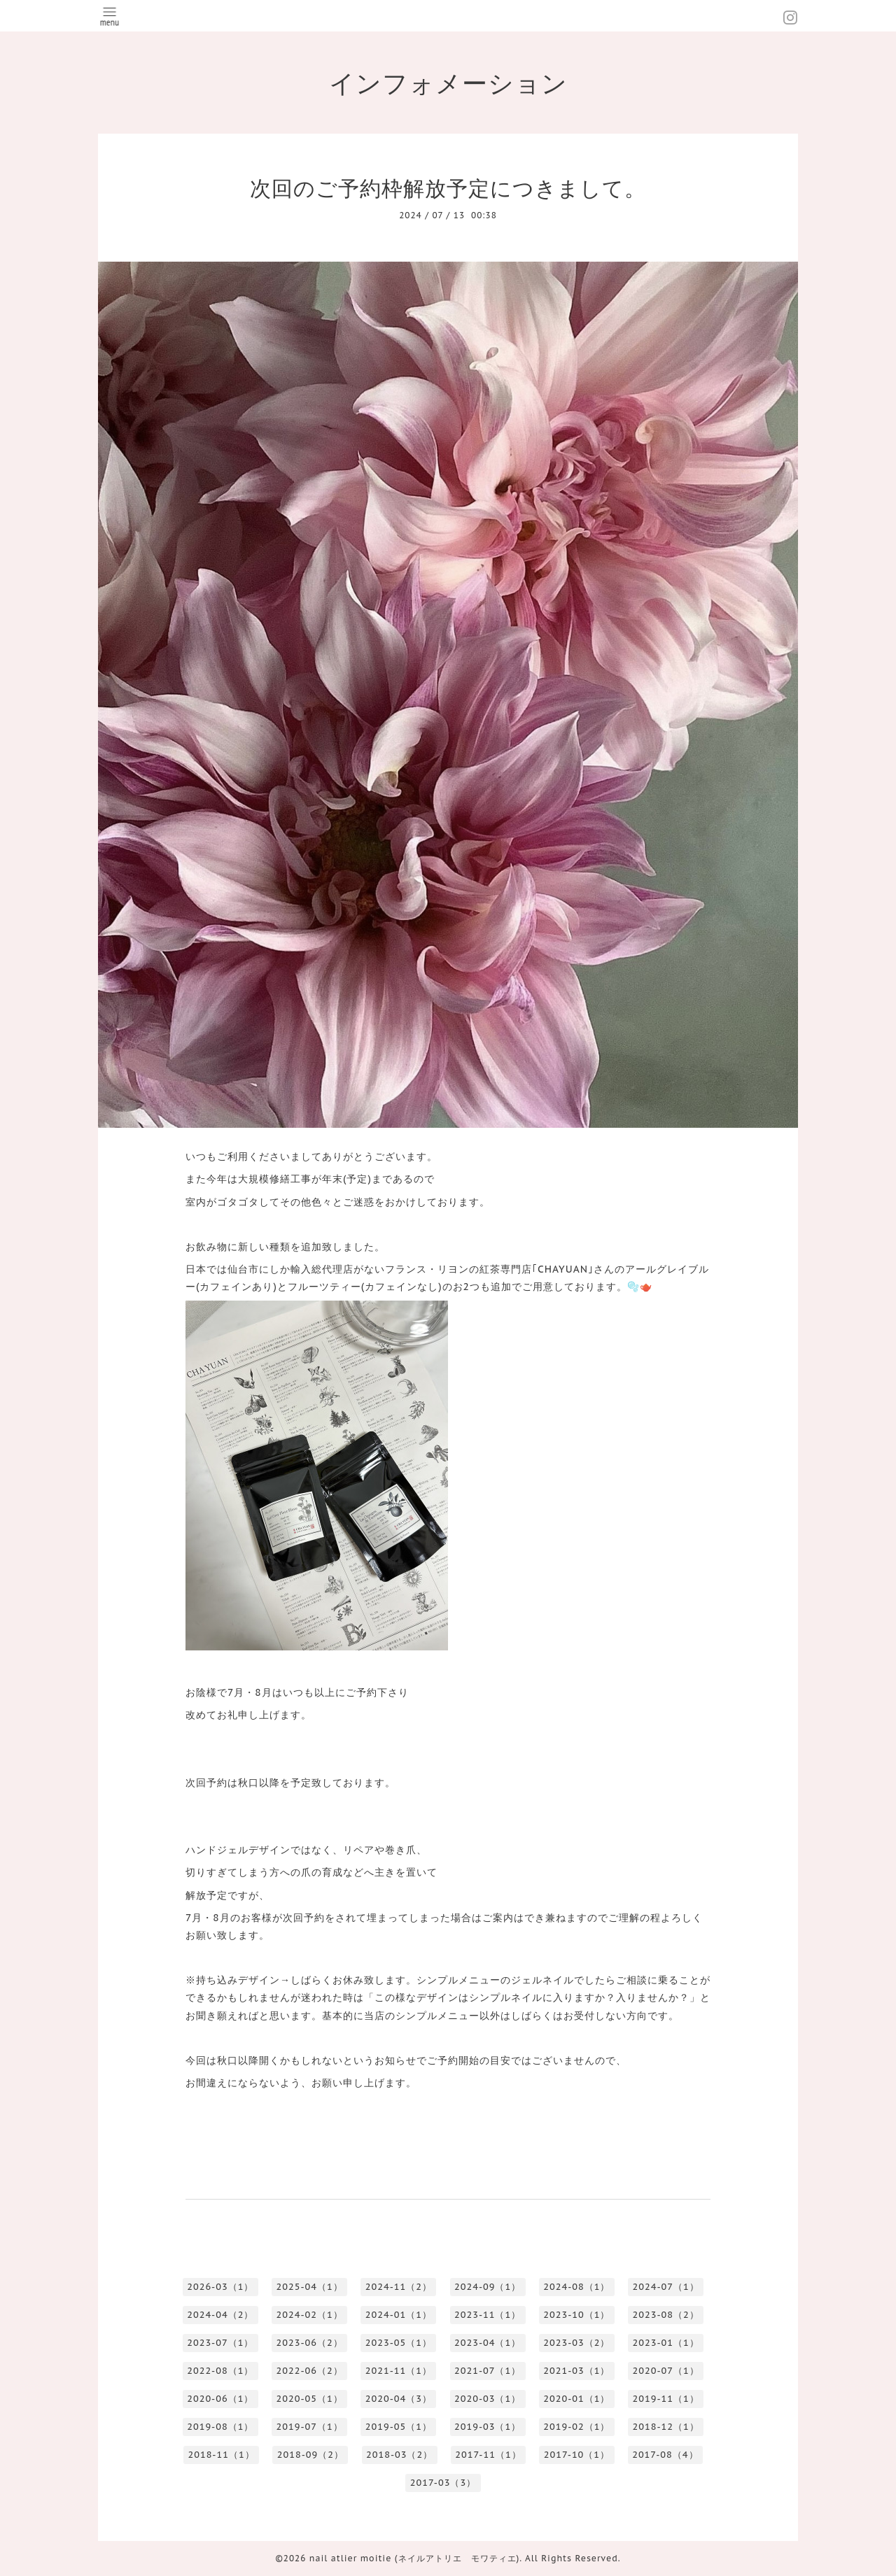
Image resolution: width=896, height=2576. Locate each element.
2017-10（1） (577, 2455)
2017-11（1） (488, 2455)
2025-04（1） (309, 2287)
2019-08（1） (220, 2427)
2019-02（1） (576, 2427)
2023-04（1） (487, 2343)
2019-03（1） (487, 2427)
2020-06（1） (220, 2399)
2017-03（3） (443, 2483)
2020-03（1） (487, 2399)
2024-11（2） (398, 2287)
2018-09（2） (310, 2455)
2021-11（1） (398, 2371)
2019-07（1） (309, 2427)
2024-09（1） (487, 2287)
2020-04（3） (398, 2399)
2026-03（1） (220, 2287)
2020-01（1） (576, 2399)
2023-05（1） (398, 2343)
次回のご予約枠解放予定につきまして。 (448, 187)
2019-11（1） (666, 2399)
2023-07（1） (220, 2343)
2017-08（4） (665, 2455)
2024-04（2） (220, 2315)
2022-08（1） (220, 2371)
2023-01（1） (666, 2343)
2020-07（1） (666, 2371)
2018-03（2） (399, 2455)
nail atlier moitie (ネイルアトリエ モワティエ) (414, 2558)
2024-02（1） (309, 2315)
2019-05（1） (398, 2427)
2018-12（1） (666, 2427)
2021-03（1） (576, 2371)
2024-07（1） (666, 2287)
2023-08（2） (666, 2315)
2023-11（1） (487, 2315)
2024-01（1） (398, 2315)
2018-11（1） (221, 2455)
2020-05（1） (309, 2399)
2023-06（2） (309, 2343)
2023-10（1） (576, 2315)
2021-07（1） (487, 2371)
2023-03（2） (576, 2343)
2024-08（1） (576, 2287)
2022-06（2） (309, 2371)
